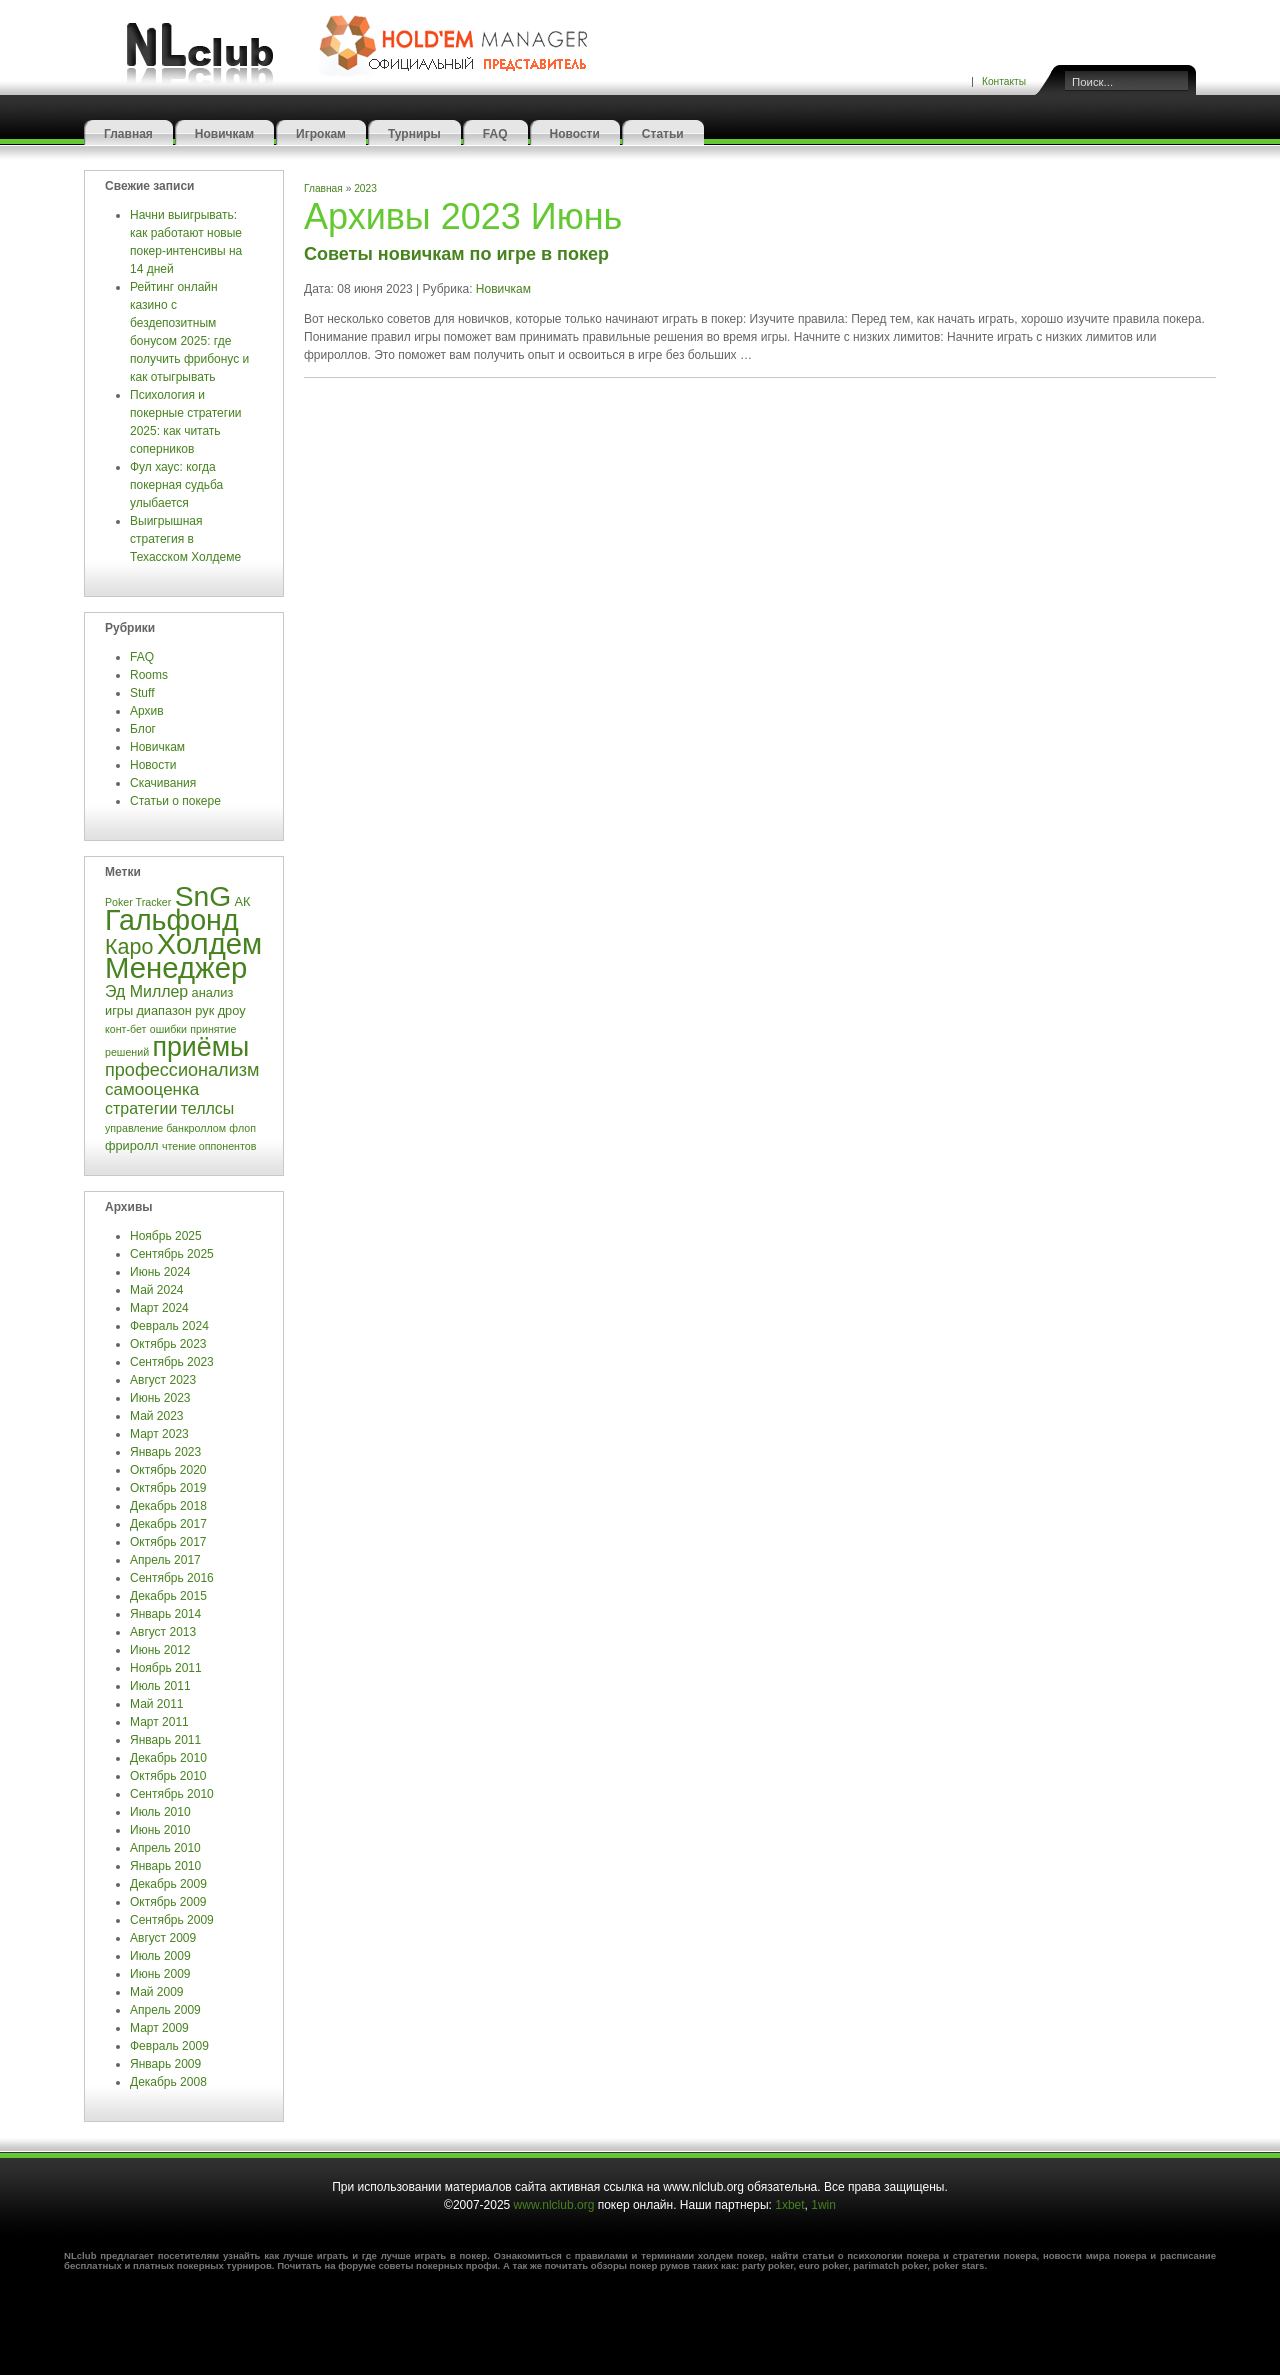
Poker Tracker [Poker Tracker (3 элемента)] (138, 902)
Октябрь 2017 (168, 1542)
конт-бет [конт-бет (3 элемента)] (125, 1029)
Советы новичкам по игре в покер (456, 254)
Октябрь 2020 (168, 1470)
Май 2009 (157, 1992)
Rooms (149, 675)
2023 (365, 188)
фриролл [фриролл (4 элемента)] (132, 1145)
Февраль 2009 (169, 2046)
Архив (147, 711)
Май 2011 (157, 1704)
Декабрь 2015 (168, 1596)
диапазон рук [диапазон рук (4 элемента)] (175, 1010)
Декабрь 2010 (168, 1758)
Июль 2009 (160, 1956)
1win (823, 2205)
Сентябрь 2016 (172, 1578)
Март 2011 (159, 1722)
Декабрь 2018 (168, 1506)
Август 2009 (163, 1938)
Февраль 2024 (169, 1326)
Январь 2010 (165, 1866)
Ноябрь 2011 (166, 1668)
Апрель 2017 (165, 1560)
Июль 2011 (160, 1686)
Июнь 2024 (160, 1272)
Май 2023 (157, 1416)
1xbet (789, 2205)
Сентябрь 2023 (172, 1362)
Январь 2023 (165, 1452)
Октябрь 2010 (168, 1776)
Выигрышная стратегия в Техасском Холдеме (185, 539)
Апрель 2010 (165, 1848)
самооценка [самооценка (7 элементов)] (152, 1089)
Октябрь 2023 (168, 1344)
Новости (575, 134)
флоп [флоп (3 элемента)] (242, 1128)
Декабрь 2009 (168, 1884)
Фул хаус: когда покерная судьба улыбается (176, 485)
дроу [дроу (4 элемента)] (232, 1010)
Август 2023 (163, 1380)
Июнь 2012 (160, 1650)
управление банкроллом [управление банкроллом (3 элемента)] (165, 1128)
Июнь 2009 (160, 1974)
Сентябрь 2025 (172, 1254)
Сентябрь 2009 (172, 1920)
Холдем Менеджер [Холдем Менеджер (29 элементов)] (183, 955)
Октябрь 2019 (168, 1488)
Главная (128, 134)
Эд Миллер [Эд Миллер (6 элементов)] (146, 991)
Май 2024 (157, 1290)
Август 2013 (163, 1632)
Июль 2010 (160, 1812)
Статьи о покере (177, 801)
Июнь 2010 (160, 1830)
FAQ (495, 134)
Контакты (1004, 81)
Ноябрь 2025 (166, 1236)
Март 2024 (159, 1308)
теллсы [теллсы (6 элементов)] (208, 1108)
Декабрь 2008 (168, 2082)
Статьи (663, 134)
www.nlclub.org (554, 2205)
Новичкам (224, 134)
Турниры (414, 134)
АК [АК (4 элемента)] (243, 901)
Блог (143, 729)
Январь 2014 (165, 1614)
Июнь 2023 (160, 1398)
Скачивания (165, 783)
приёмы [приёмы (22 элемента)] (200, 1047)
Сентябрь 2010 (172, 1794)
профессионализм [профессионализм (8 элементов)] (182, 1070)
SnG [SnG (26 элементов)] (203, 896)
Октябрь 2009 (168, 1902)
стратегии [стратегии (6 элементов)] (141, 1108)
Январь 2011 (165, 1740)
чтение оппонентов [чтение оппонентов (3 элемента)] (209, 1146)
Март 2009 (159, 2028)
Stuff (142, 693)
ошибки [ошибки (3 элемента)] (168, 1029)
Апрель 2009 (165, 2010)
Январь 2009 (165, 2064)
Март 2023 (159, 1434)
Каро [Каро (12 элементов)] (129, 947)
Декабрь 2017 (168, 1524)
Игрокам (321, 134)
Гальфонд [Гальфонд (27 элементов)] (172, 920)
